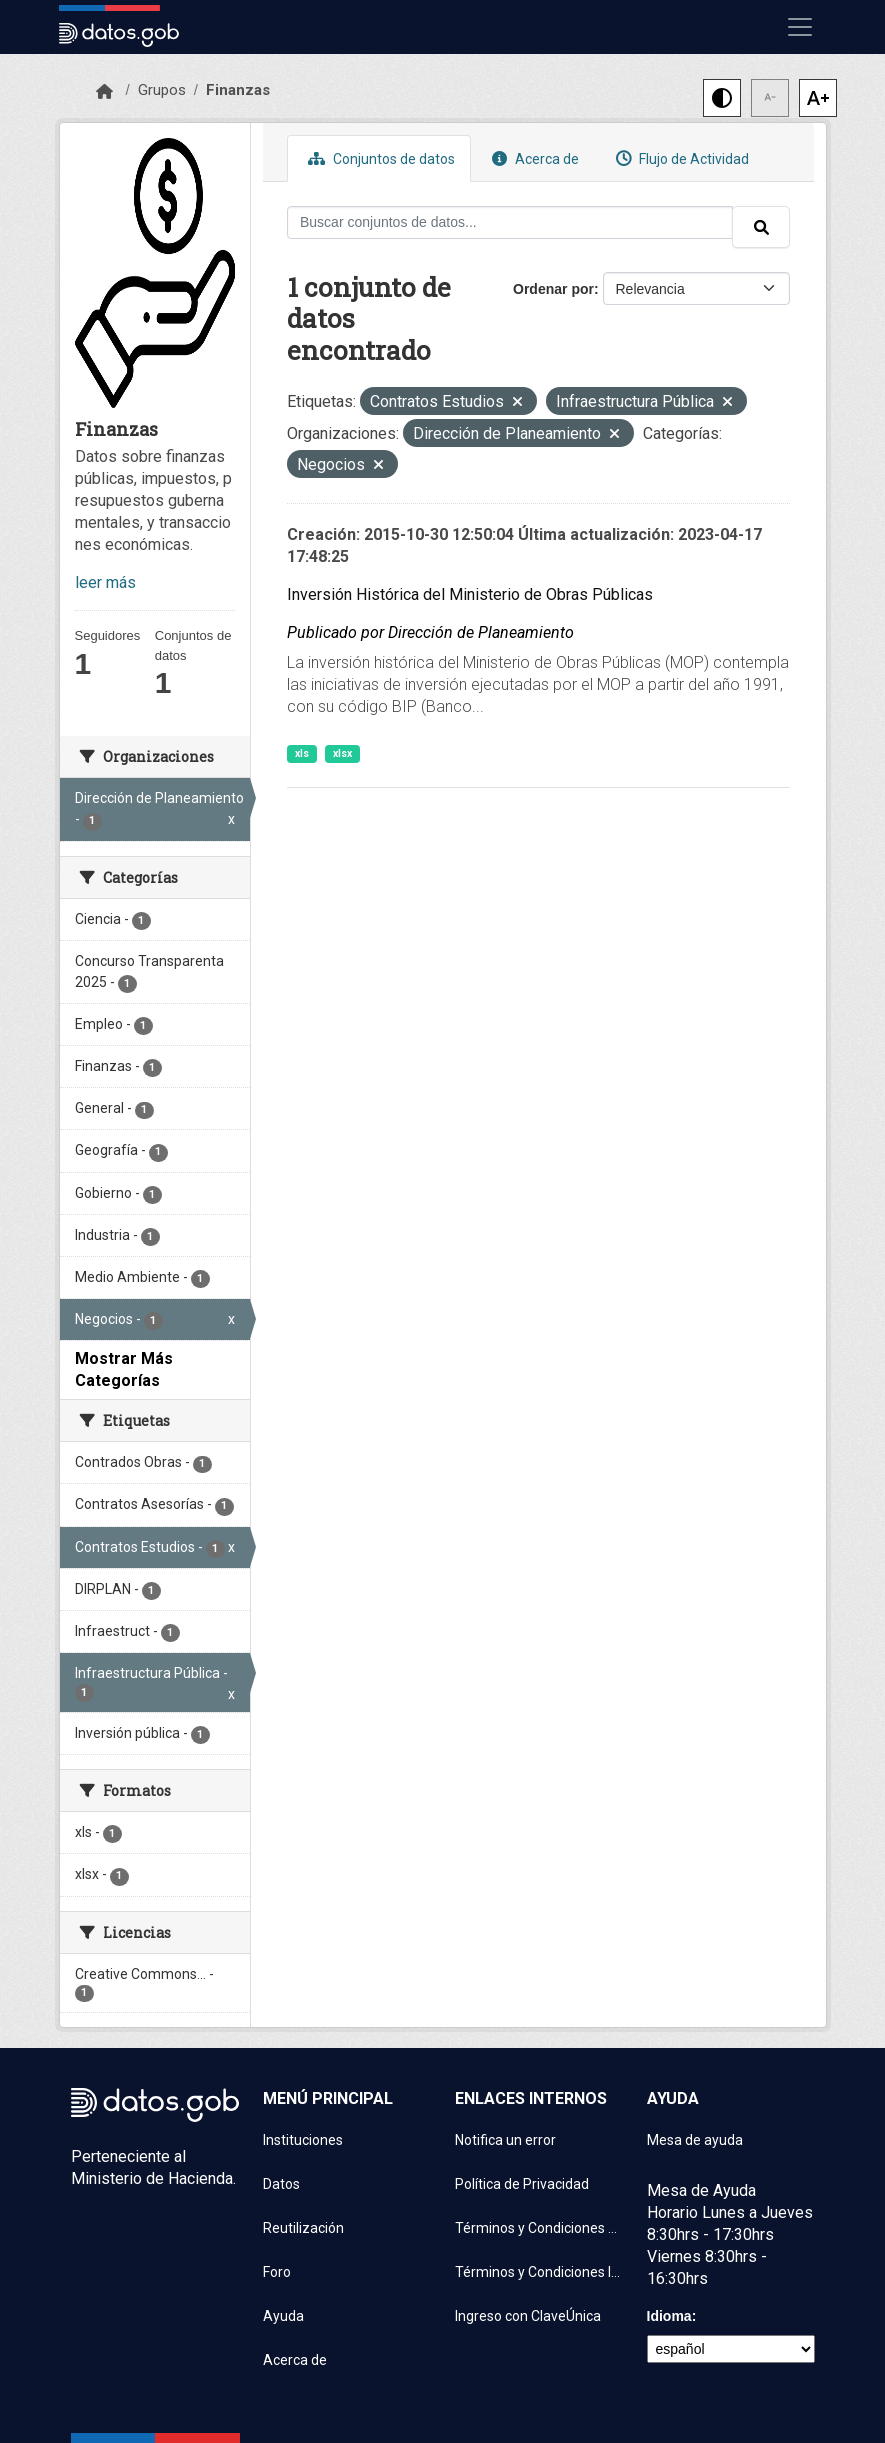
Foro (277, 2272)
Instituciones (303, 2140)
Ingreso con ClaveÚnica (528, 2316)
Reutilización (303, 2228)
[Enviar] (761, 227)
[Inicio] (104, 92)
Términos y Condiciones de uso (539, 2228)
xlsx (342, 753)
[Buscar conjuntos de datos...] (510, 222)
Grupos (162, 90)
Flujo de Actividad (680, 158)
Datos (281, 2184)
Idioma (669, 2316)
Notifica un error (505, 2140)
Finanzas (238, 90)
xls (302, 753)
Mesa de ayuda (695, 2140)
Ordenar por (553, 289)
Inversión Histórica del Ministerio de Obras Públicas (470, 594)
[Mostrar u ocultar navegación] (800, 27)
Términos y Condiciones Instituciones (539, 2272)
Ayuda (283, 2316)
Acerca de (533, 158)
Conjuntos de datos (379, 158)
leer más (105, 582)
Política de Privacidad (522, 2184)
